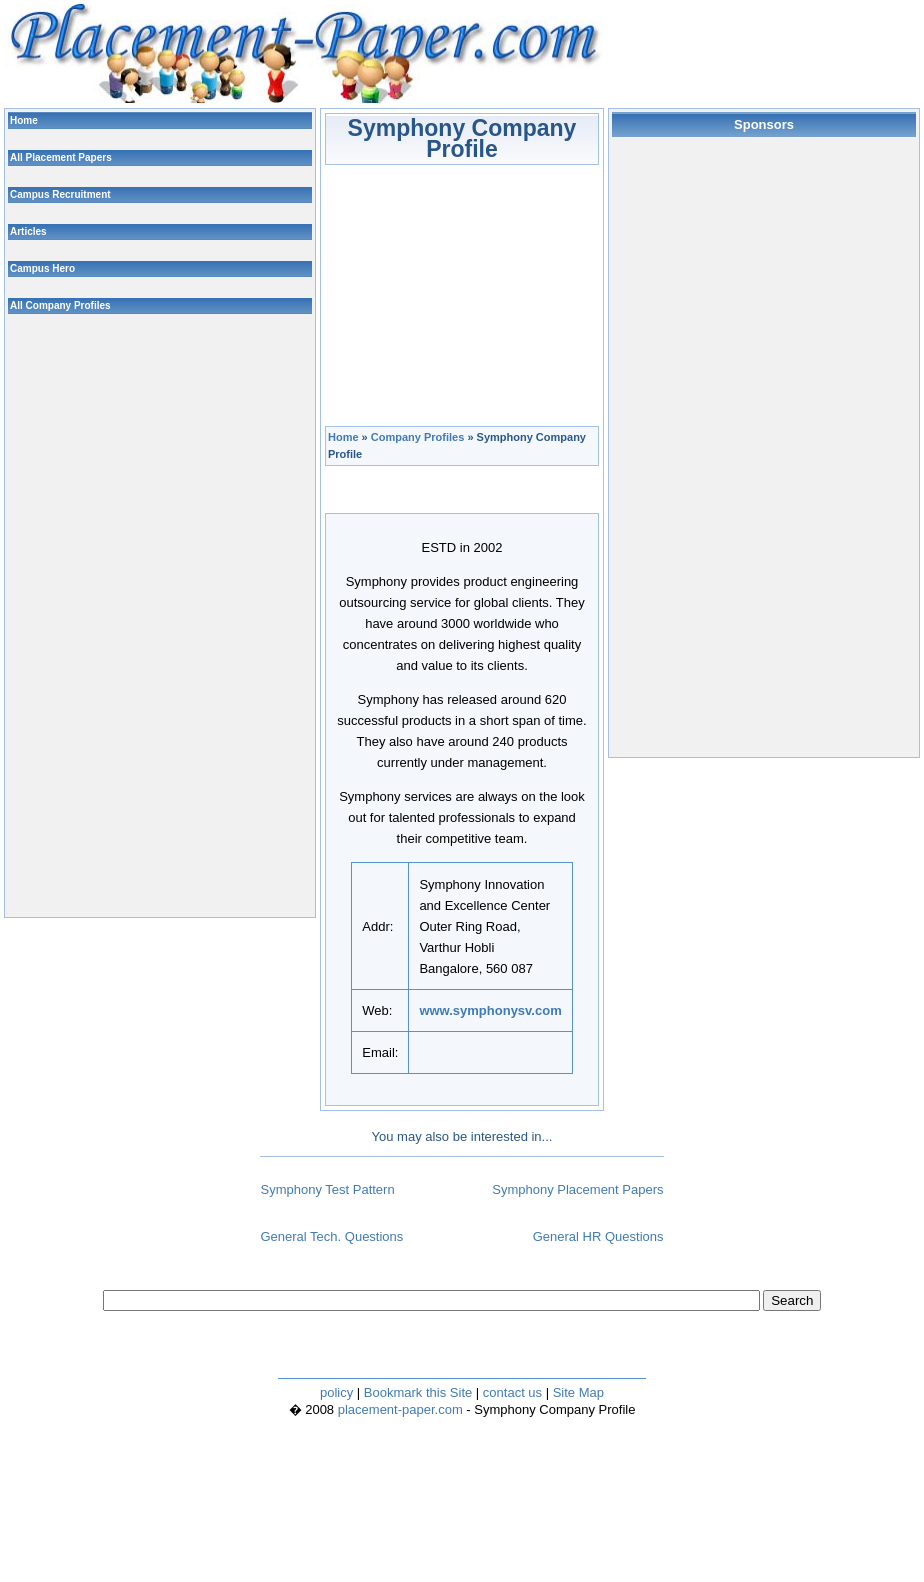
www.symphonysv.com (490, 1010)
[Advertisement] (477, 290)
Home (343, 437)
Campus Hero (42, 268)
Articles (28, 231)
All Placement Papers (61, 157)
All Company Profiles (60, 305)
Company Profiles (418, 437)
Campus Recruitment (60, 194)
